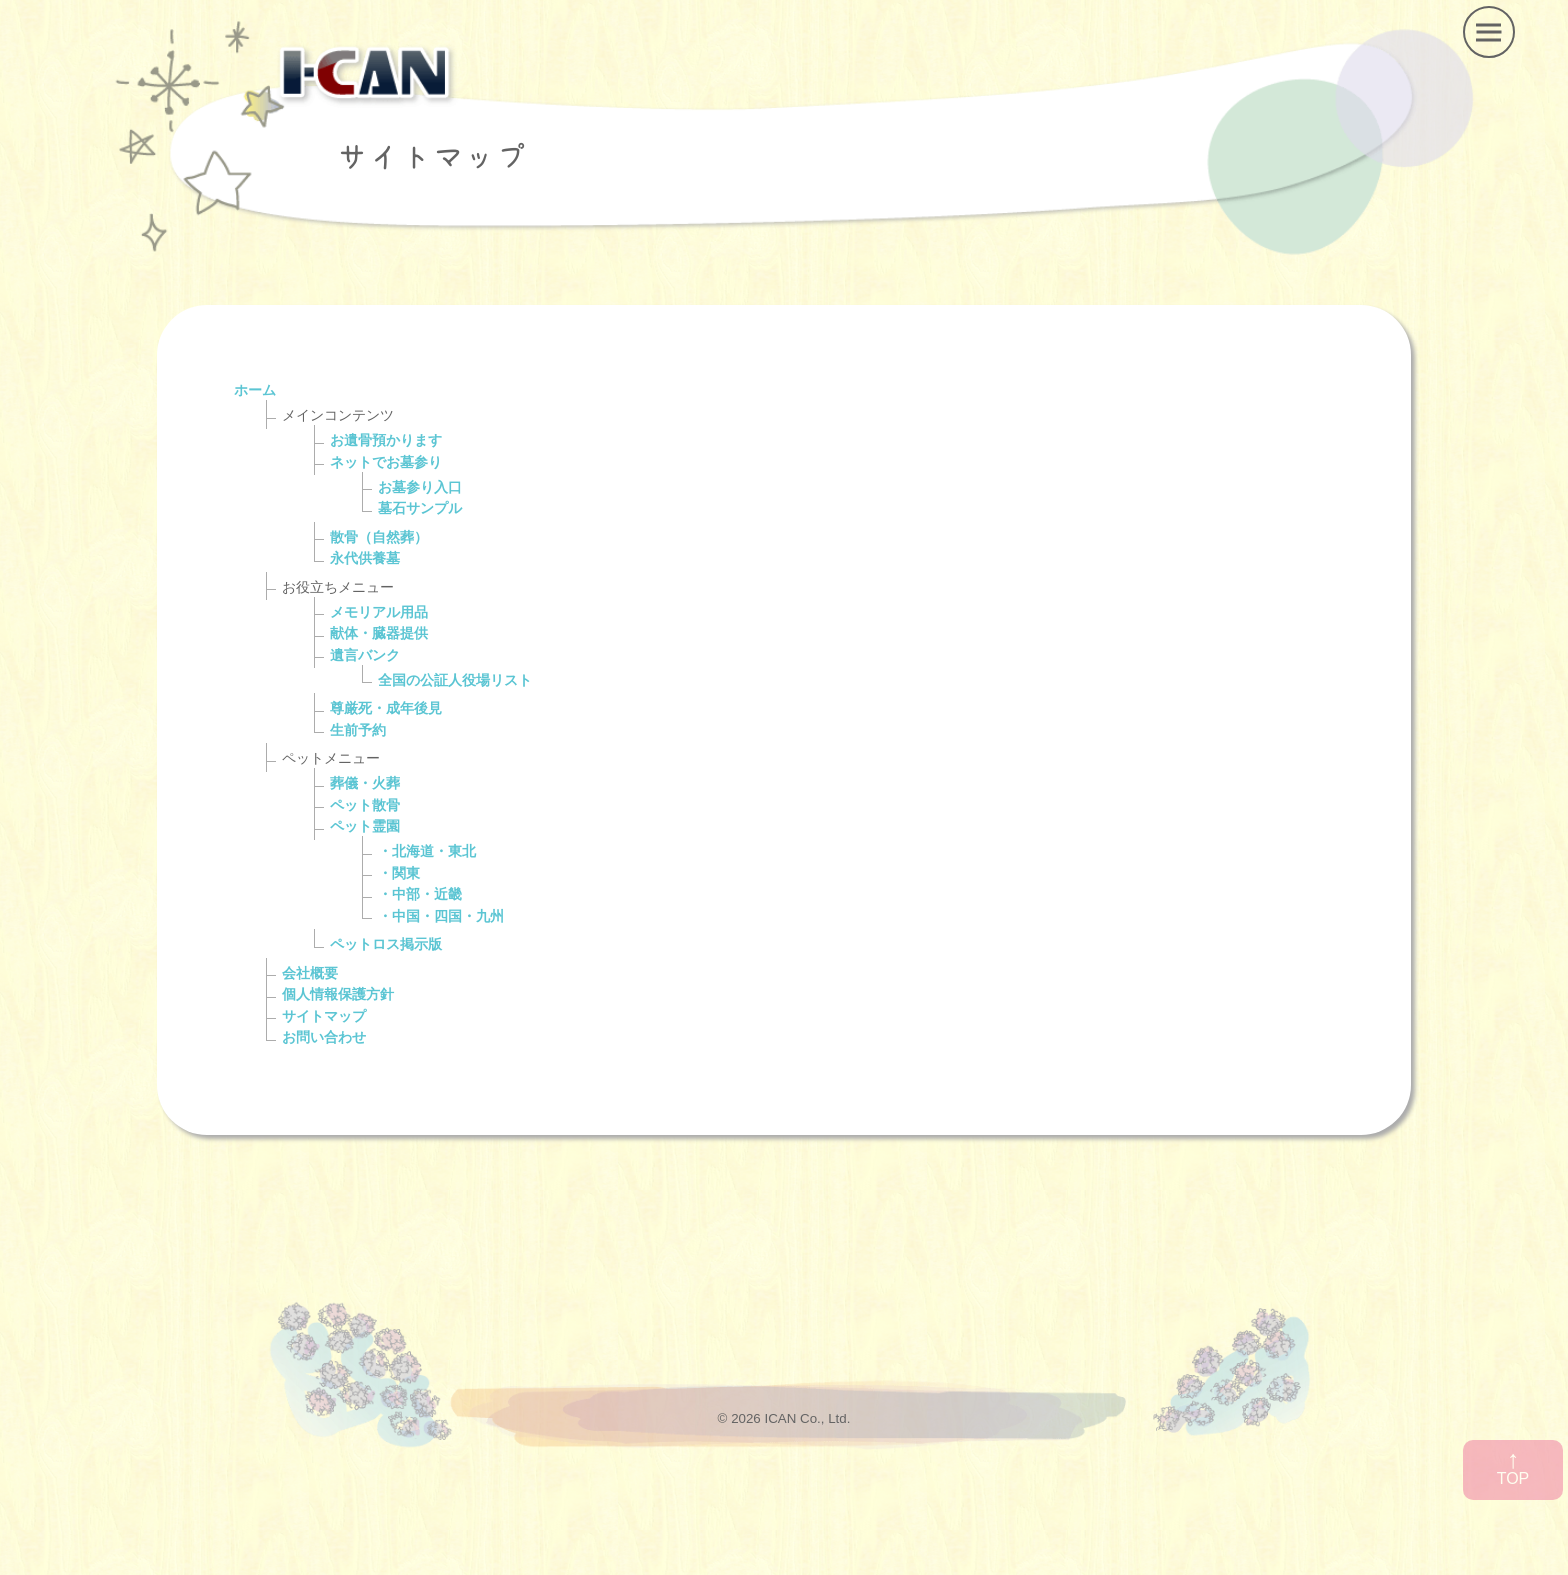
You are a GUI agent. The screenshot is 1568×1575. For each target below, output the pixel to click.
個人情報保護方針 (338, 994)
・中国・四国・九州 (441, 916)
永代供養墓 (365, 558)
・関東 (399, 873)
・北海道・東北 (427, 851)
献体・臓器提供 (379, 633)
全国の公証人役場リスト (455, 680)
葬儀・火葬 (365, 783)
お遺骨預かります (386, 440)
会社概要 (310, 973)
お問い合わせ (324, 1037)
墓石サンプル (420, 508)
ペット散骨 (365, 805)
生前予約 (358, 730)
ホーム (255, 390)
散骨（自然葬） (379, 537)
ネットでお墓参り (386, 462)
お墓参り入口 (420, 487)
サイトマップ (324, 1016)
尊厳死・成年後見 (386, 708)
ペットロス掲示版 (386, 944)
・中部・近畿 (420, 894)
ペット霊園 (365, 826)
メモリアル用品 (379, 612)
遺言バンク (365, 655)
